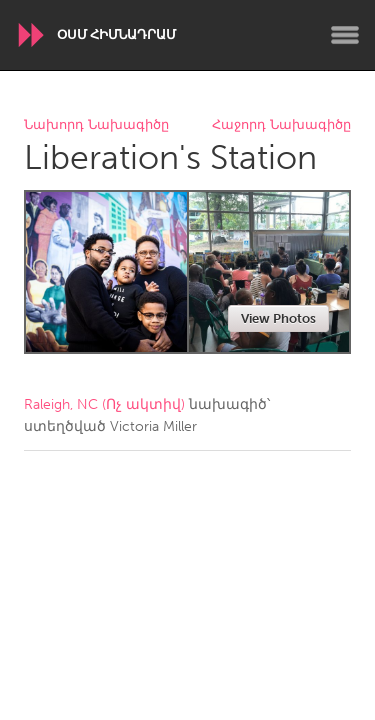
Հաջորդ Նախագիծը (281, 125)
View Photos (278, 318)
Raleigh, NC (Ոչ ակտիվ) (104, 404)
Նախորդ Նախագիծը (96, 125)
